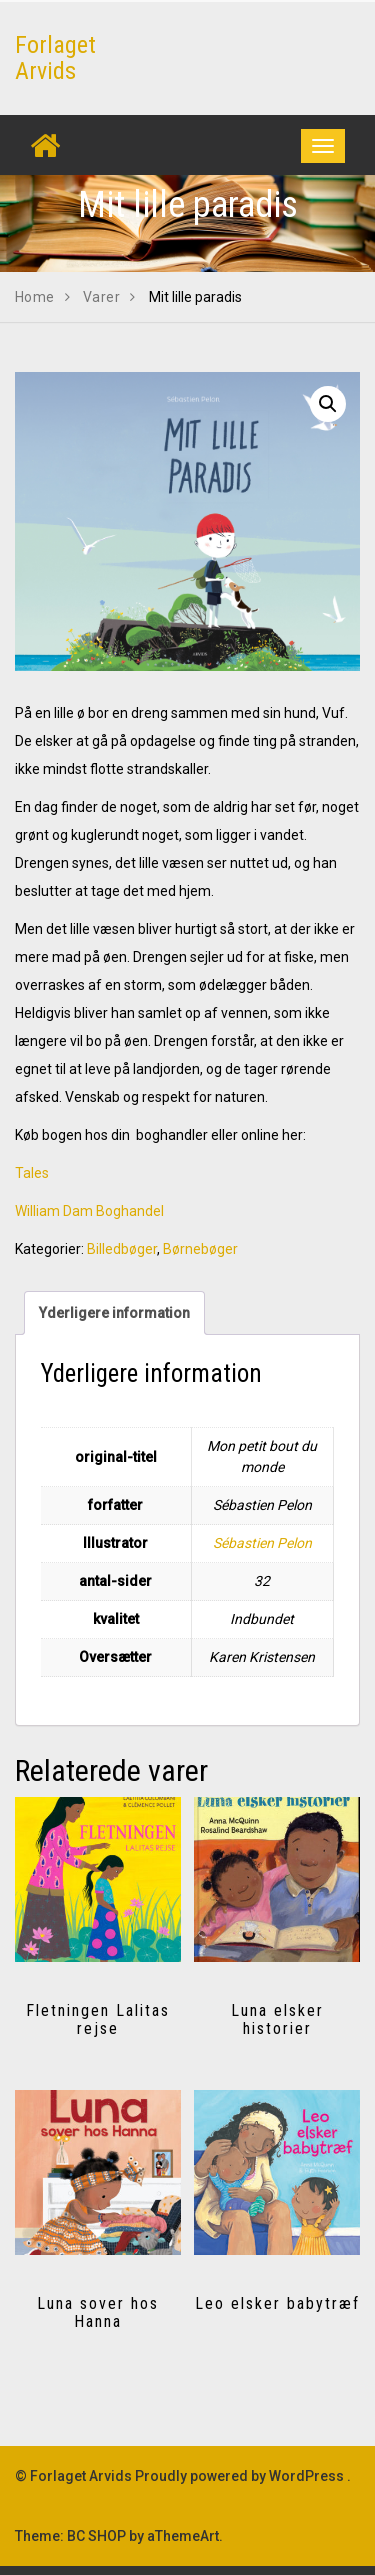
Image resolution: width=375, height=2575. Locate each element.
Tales (32, 1173)
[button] (328, 404)
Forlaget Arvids (55, 58)
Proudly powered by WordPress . (243, 2476)
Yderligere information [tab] (114, 1313)
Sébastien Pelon (262, 1543)
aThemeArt (183, 2536)
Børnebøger (200, 1249)
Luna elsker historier (277, 2019)
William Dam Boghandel (89, 1211)
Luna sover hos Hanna (98, 2312)
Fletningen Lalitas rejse (98, 2019)
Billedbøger (122, 1249)
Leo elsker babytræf (277, 2303)
